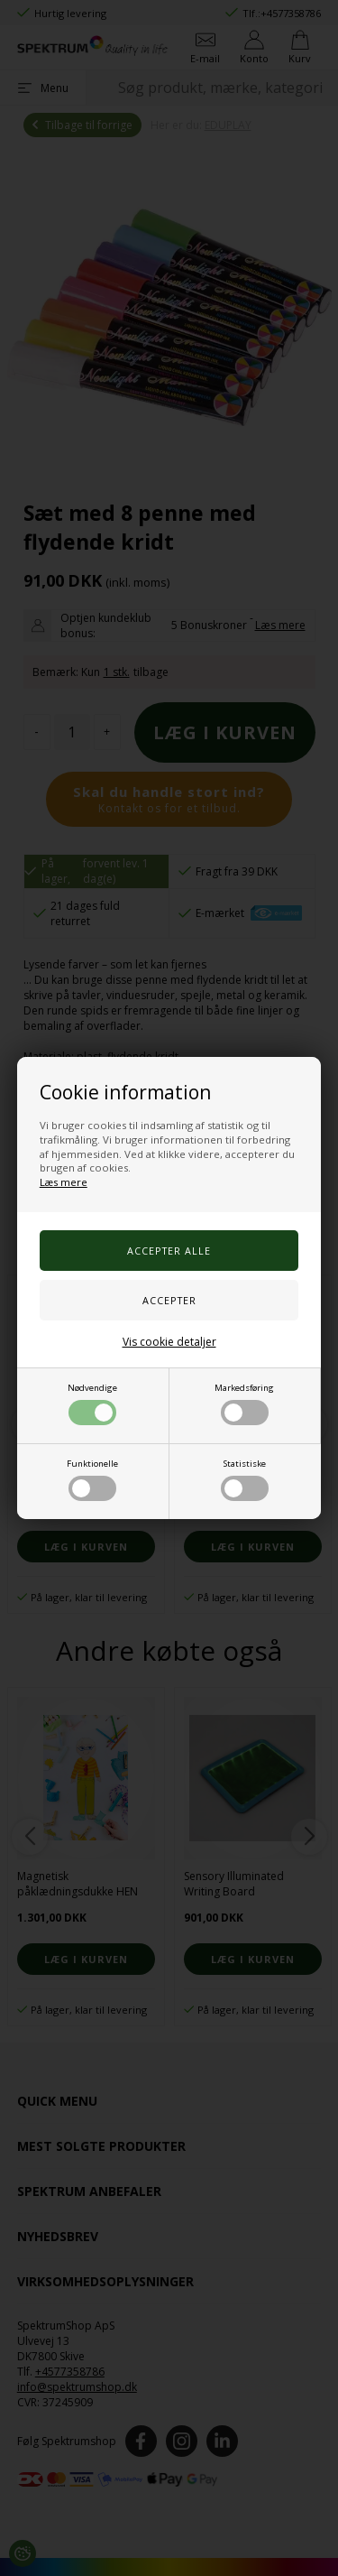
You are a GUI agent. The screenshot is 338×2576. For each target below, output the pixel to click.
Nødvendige (92, 1403)
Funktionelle (92, 1479)
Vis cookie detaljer (169, 1341)
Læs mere (63, 1182)
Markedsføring (244, 1403)
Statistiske (245, 1479)
